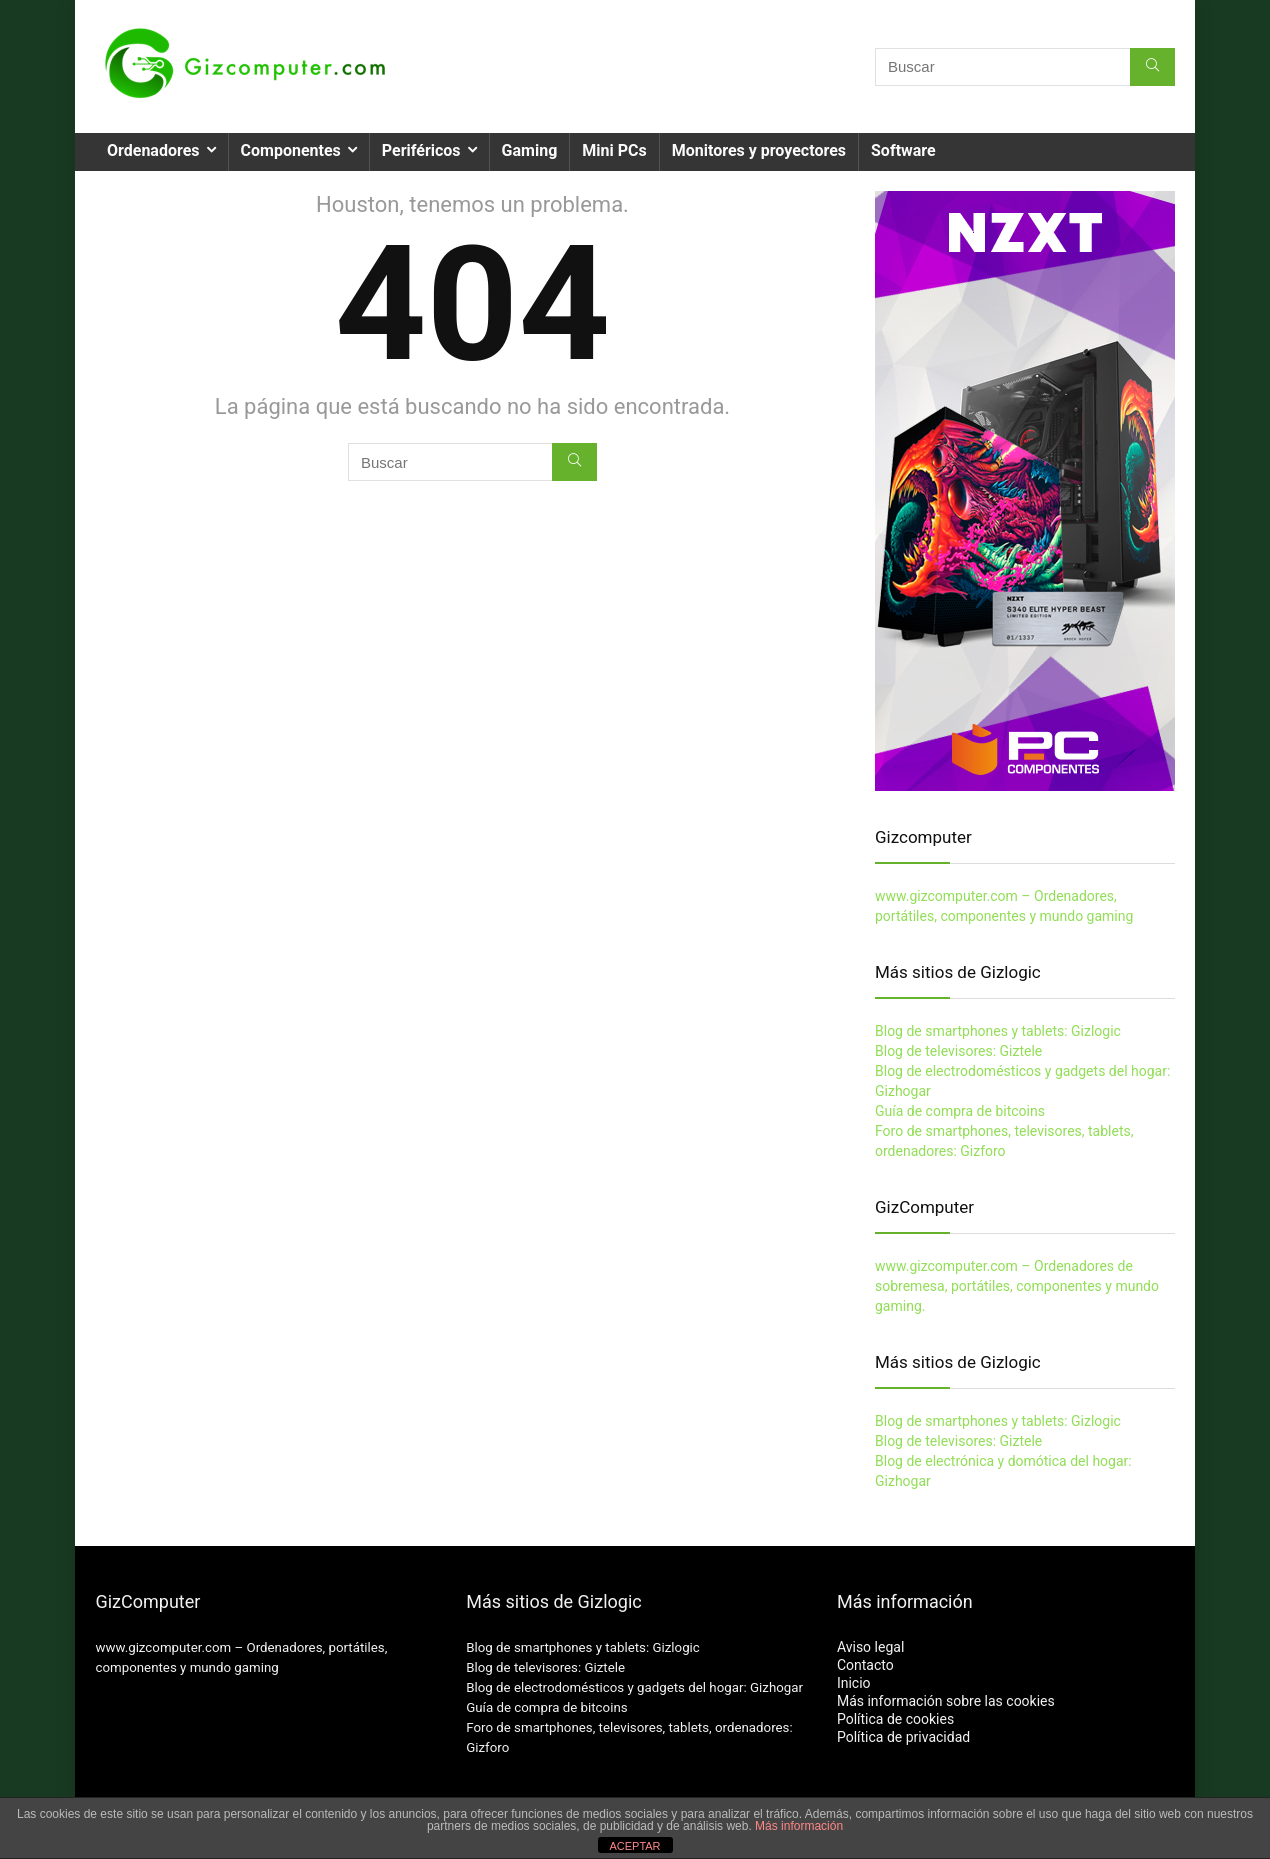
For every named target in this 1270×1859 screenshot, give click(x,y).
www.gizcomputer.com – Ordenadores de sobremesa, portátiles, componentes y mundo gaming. (1017, 1286)
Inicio (854, 1683)
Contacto (865, 1665)
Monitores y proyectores (759, 150)
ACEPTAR (634, 1846)
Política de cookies (895, 1719)
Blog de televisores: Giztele (958, 1051)
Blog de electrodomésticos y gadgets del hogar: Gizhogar (634, 1687)
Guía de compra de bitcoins (960, 1111)
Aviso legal (870, 1647)
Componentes (291, 150)
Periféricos (421, 150)
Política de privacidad (903, 1737)
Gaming (530, 150)
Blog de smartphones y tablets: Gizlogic (998, 1031)
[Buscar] (1152, 67)
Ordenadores (153, 150)
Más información (799, 1826)
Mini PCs (614, 150)
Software (903, 150)
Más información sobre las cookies (946, 1701)
